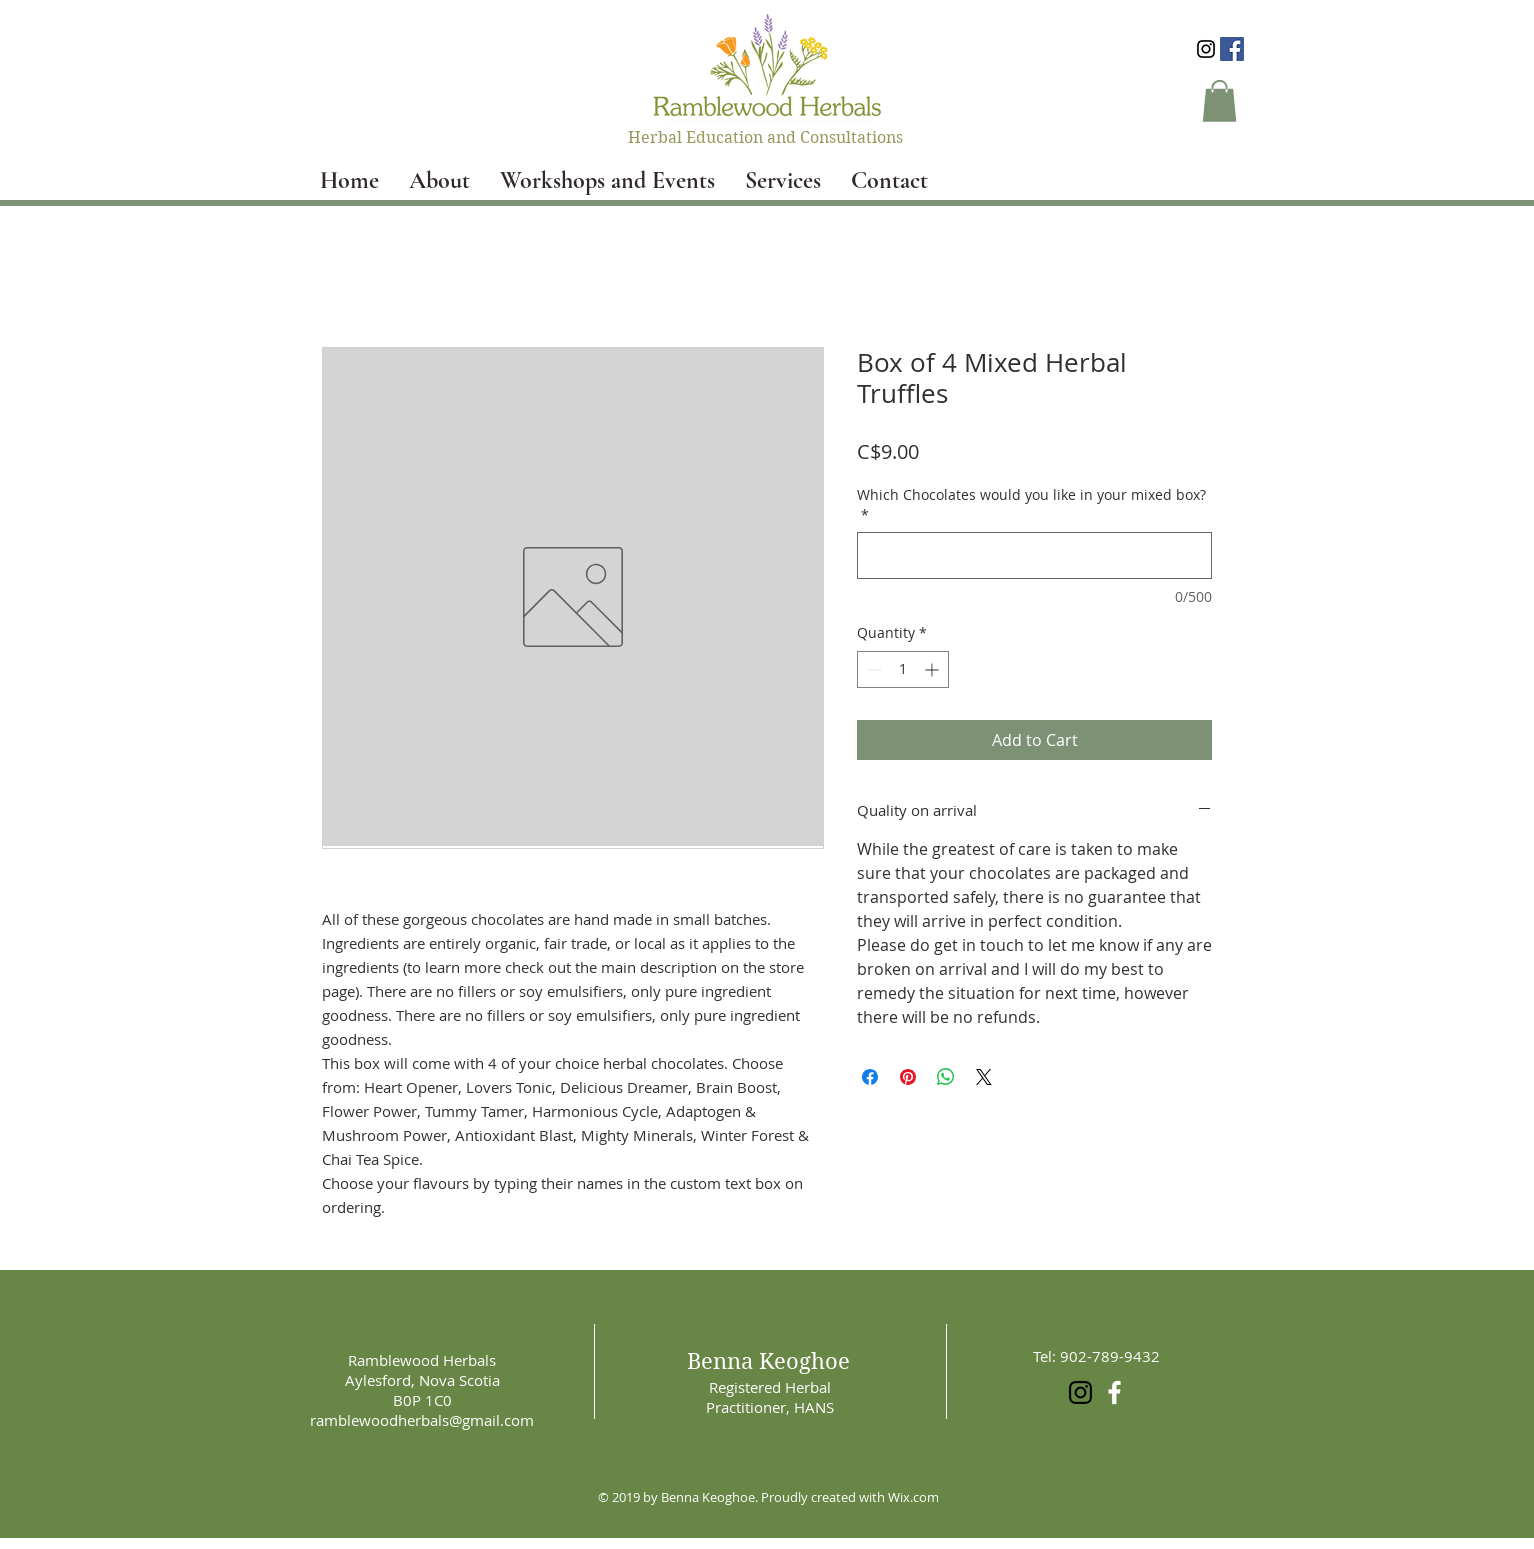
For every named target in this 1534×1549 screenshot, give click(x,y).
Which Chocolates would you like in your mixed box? (1031, 504)
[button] (1219, 101)
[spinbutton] (903, 669)
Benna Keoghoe (768, 1361)
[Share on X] (984, 1077)
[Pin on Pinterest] (908, 1077)
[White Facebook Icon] (1114, 1392)
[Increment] (933, 669)
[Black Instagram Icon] (1206, 49)
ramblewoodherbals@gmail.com (422, 1420)
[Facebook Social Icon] (1232, 49)
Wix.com (913, 1497)
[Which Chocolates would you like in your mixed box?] (1034, 555)
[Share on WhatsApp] (946, 1077)
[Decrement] (872, 669)
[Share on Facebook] (870, 1077)
